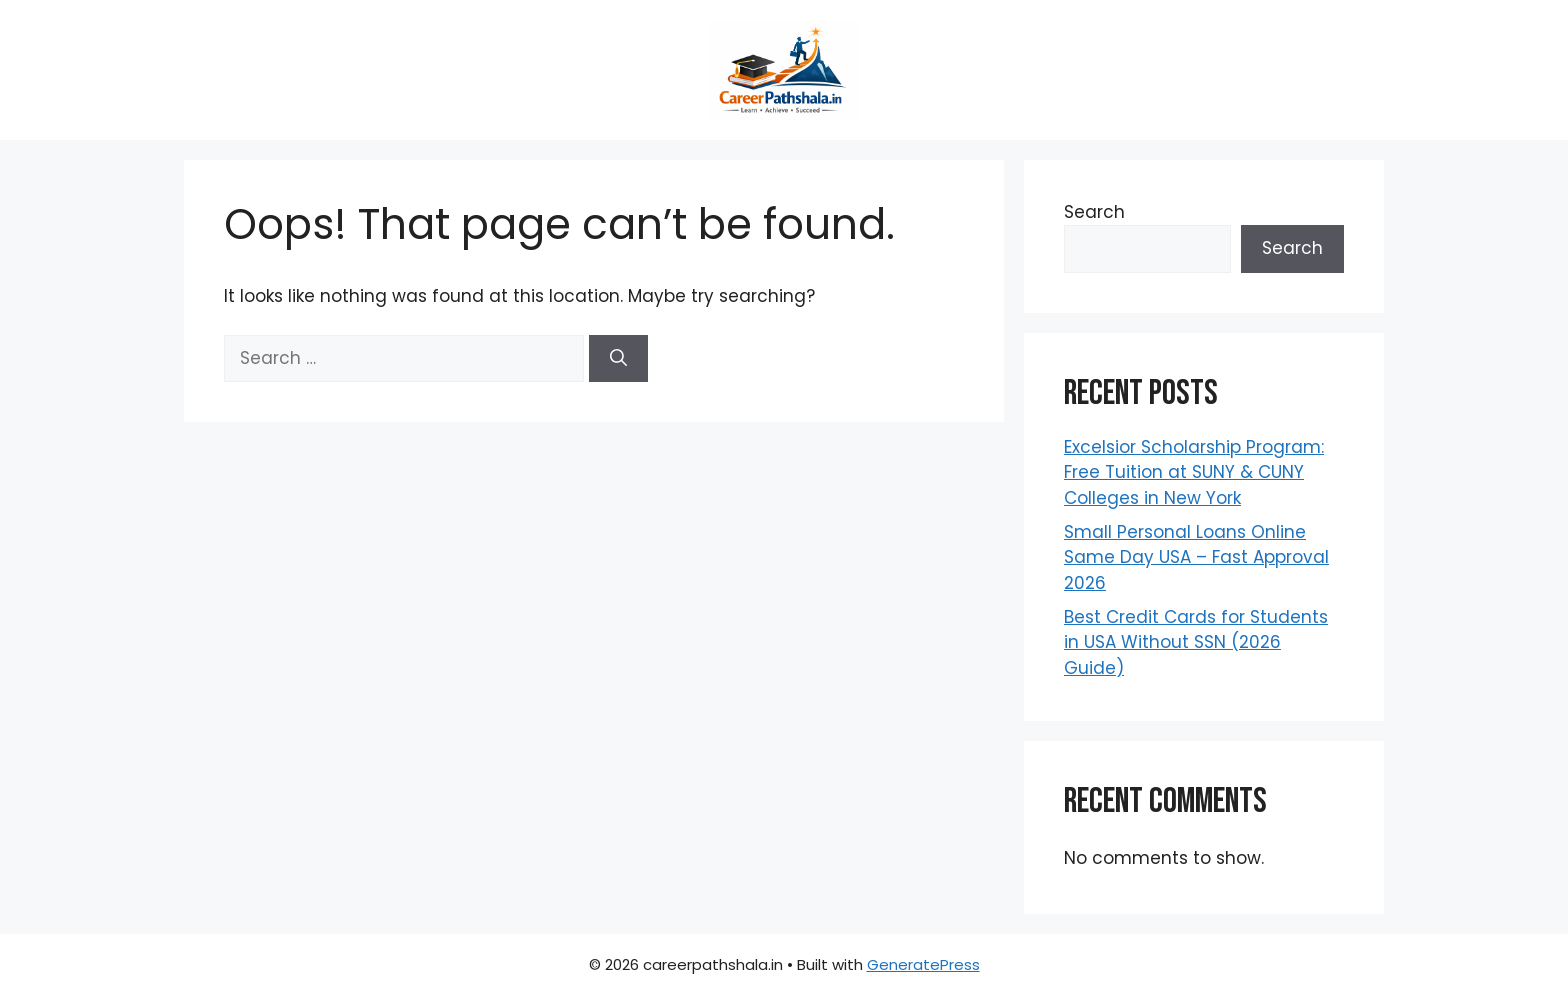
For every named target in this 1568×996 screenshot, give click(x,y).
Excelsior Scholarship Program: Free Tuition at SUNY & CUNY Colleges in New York (1194, 472)
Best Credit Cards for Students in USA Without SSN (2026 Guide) (1196, 642)
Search (1094, 212)
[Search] (618, 359)
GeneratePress (923, 964)
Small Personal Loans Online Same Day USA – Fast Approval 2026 (1196, 557)
